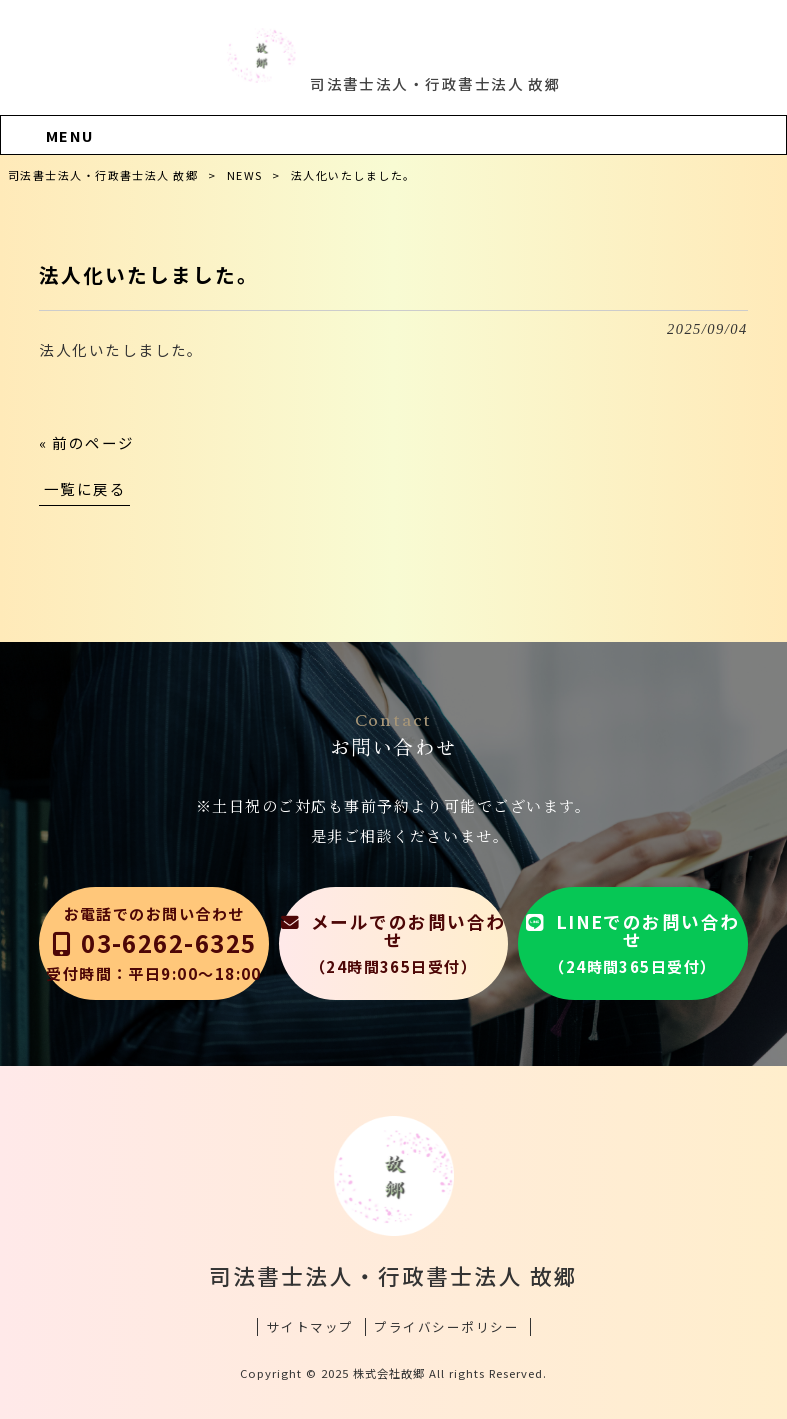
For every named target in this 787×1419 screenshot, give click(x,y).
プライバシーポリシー (446, 1327)
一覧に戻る (85, 488)
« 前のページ (86, 442)
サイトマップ (310, 1327)
